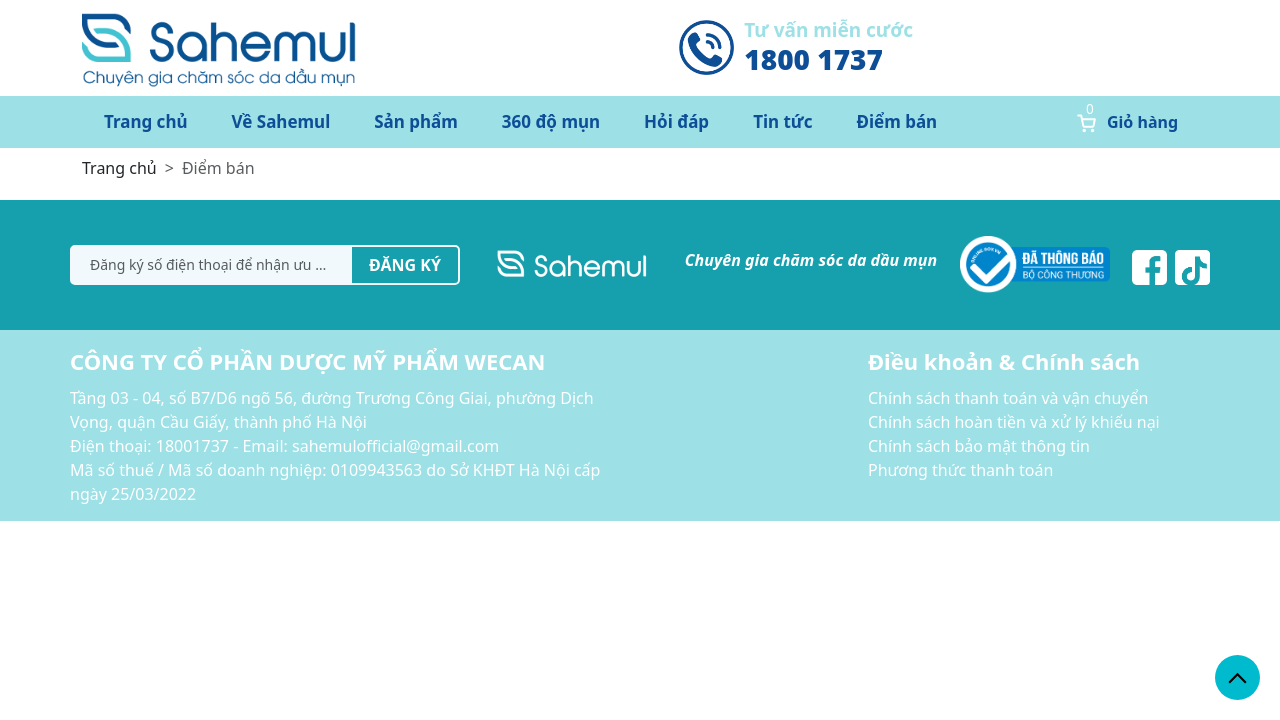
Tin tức (782, 121)
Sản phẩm (416, 121)
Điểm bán (897, 121)
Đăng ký (405, 265)
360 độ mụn (551, 121)
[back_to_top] (1237, 677)
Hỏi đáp (676, 121)
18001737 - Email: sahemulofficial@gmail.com (328, 446)
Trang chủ (146, 121)
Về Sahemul (281, 121)
